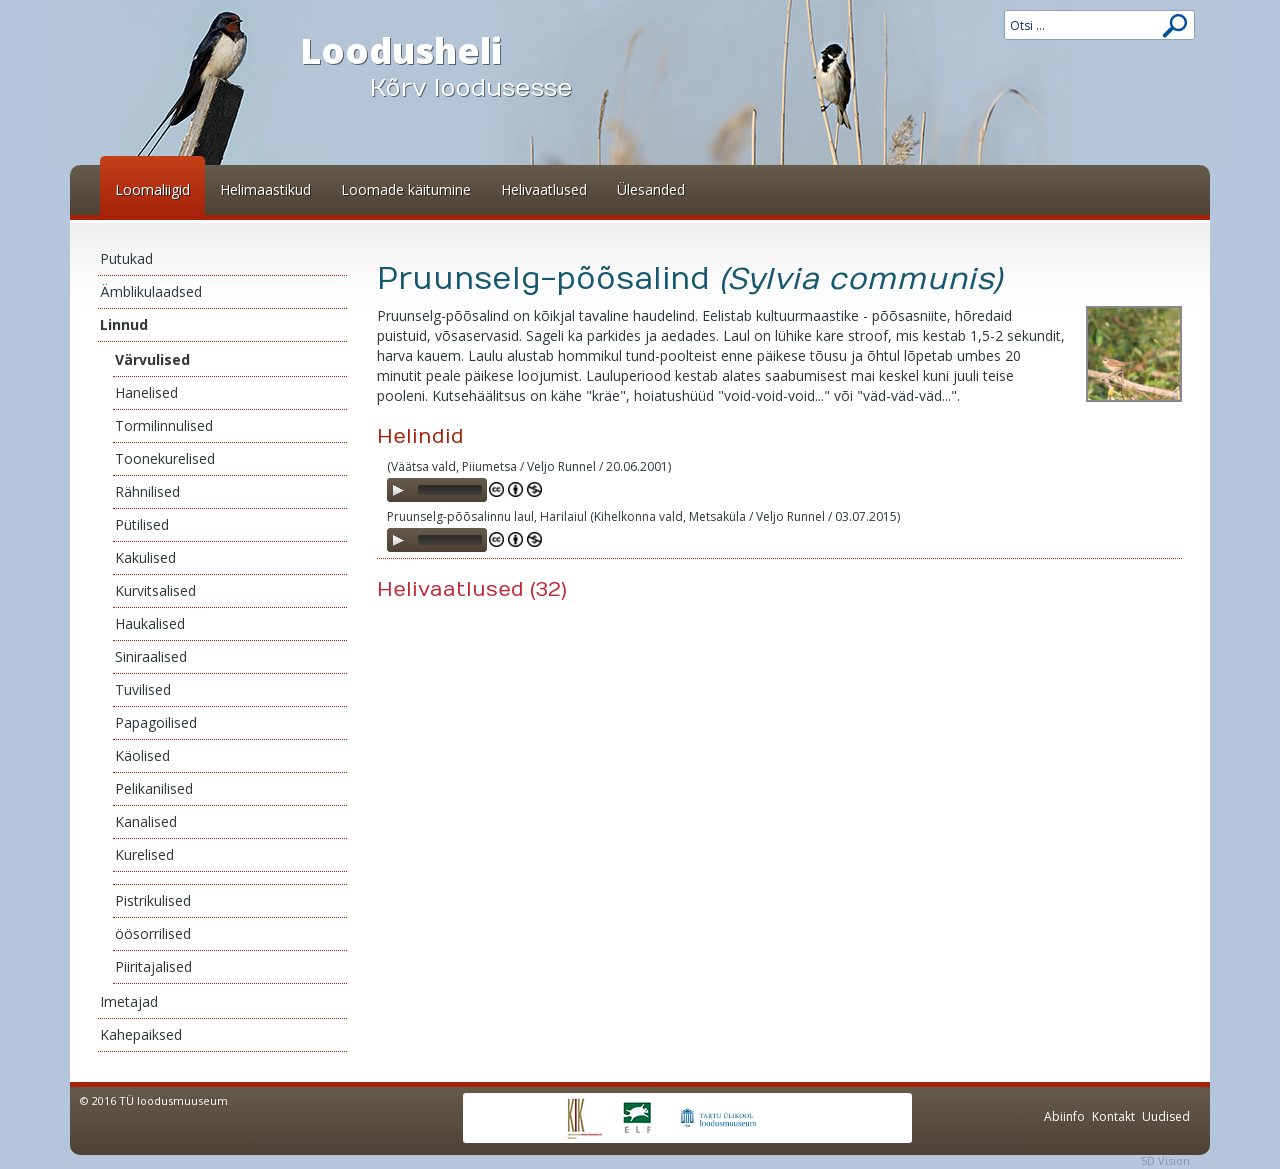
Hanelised (146, 392)
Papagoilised (156, 722)
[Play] (398, 490)
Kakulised (145, 557)
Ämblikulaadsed (151, 291)
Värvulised (152, 359)
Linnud (124, 324)
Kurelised (144, 854)
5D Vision (1165, 1160)
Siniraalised (151, 656)
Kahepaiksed (141, 1034)
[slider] (450, 490)
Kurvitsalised (155, 590)
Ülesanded (651, 189)
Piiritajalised (153, 966)
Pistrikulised (153, 900)
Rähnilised (147, 491)
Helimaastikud (265, 189)
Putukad (126, 258)
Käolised (142, 755)
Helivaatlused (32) (472, 589)
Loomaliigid (152, 189)
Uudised (1166, 1116)
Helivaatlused (544, 189)
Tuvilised (143, 689)
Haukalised (150, 623)
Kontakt (1113, 1116)
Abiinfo (1064, 1116)
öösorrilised (153, 933)
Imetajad (129, 1001)
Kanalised (146, 821)
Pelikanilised (154, 788)
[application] (437, 490)
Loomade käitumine (406, 189)
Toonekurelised (165, 458)
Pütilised (142, 524)
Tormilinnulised (164, 425)
